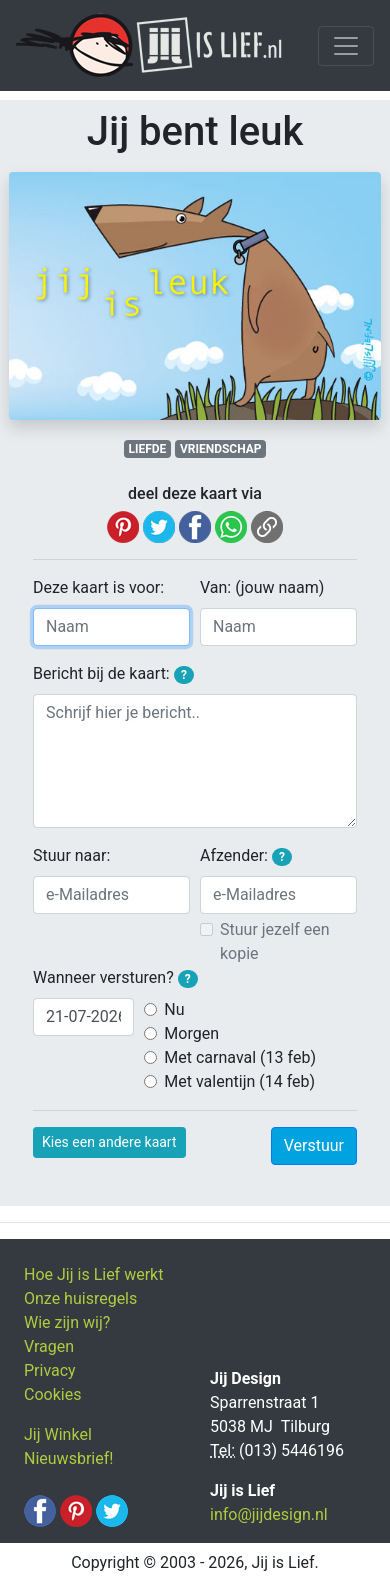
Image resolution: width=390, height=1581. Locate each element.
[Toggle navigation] (346, 46)
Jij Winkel (58, 1434)
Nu (174, 1009)
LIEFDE (147, 449)
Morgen (191, 1033)
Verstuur (314, 1145)
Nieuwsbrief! (68, 1458)
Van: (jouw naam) (262, 587)
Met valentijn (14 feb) (239, 1081)
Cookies (52, 1394)
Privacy (50, 1370)
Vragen (49, 1346)
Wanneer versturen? (115, 978)
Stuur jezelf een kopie (275, 941)
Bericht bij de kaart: (113, 674)
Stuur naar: (71, 855)
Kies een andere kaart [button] (109, 1142)
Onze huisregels (80, 1298)
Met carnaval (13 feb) (240, 1057)
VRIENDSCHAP (221, 449)
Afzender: (246, 856)
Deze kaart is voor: (98, 587)
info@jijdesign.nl (269, 1514)
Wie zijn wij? (67, 1322)
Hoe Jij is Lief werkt (93, 1274)
